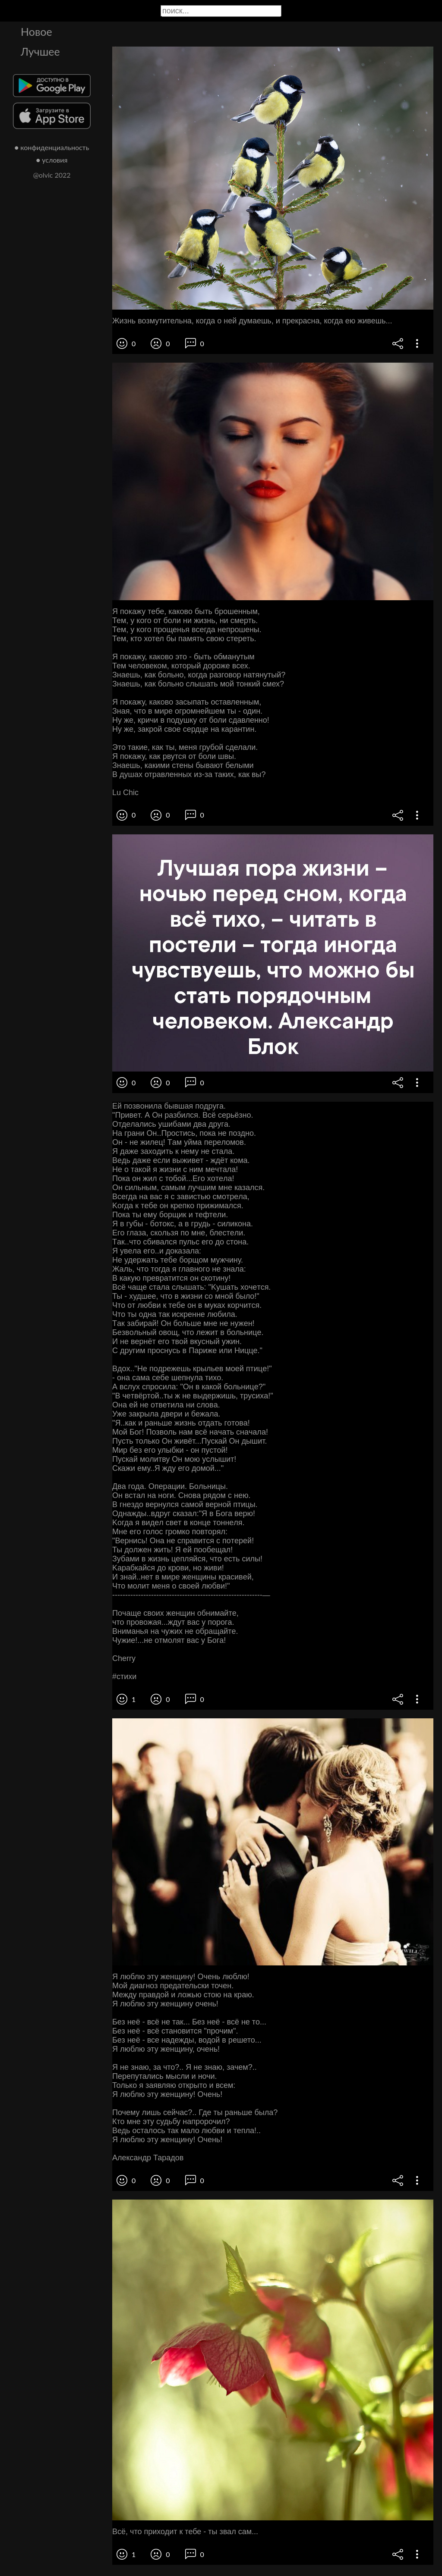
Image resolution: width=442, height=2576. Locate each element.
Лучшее (40, 51)
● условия (52, 160)
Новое (36, 31)
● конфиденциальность (52, 147)
